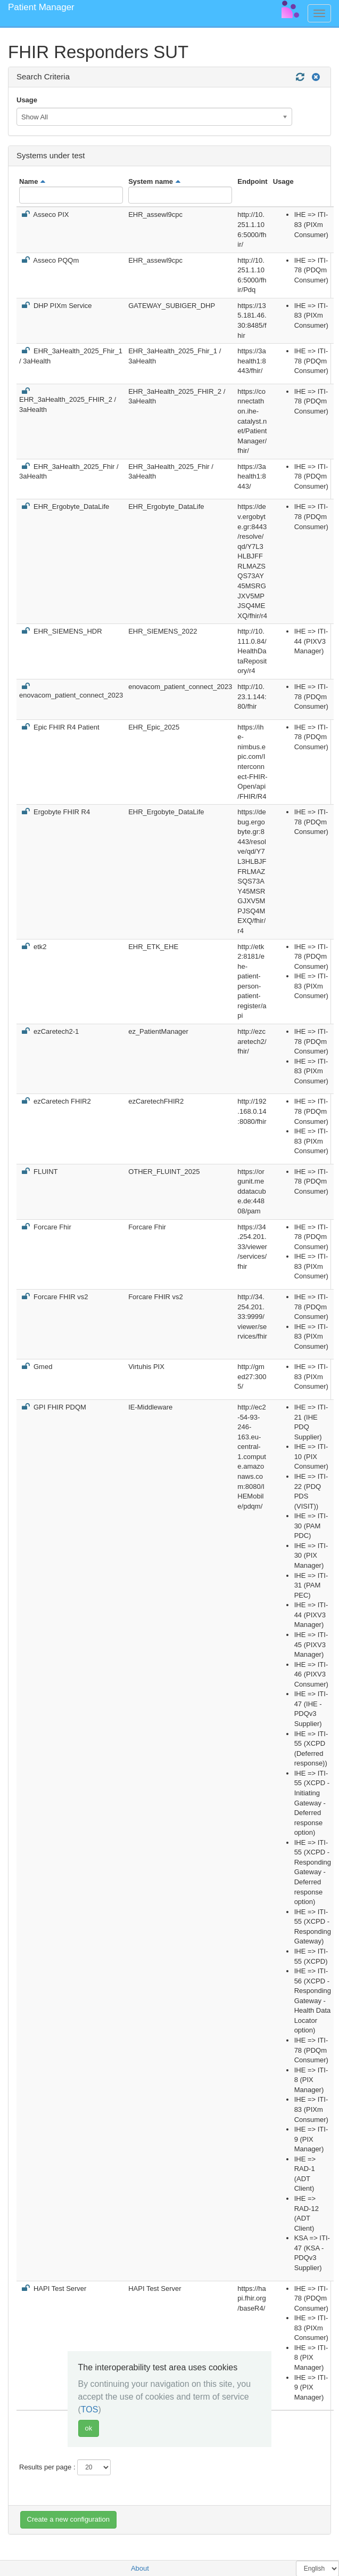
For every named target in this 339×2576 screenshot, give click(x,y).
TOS (89, 2409)
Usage (26, 100)
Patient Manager (41, 7)
